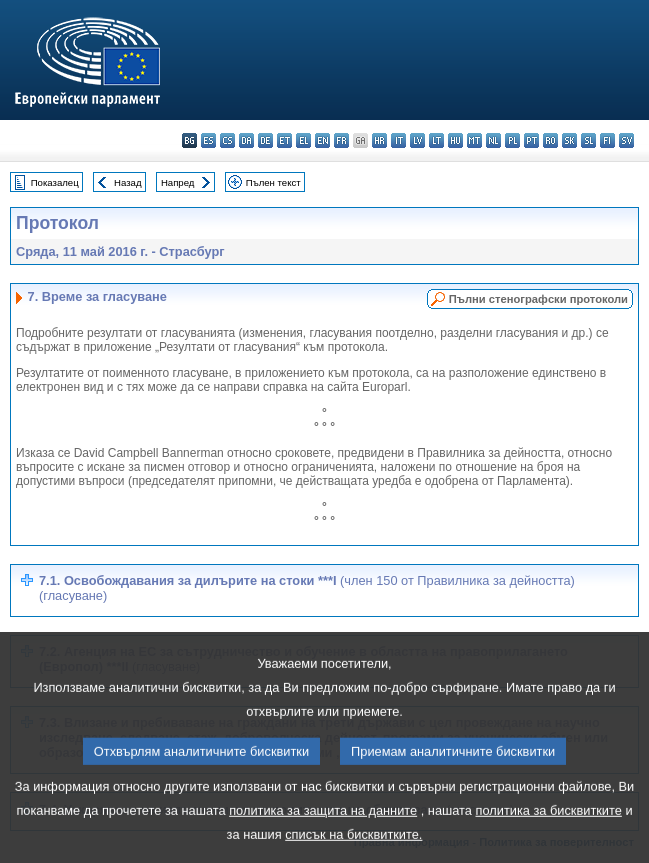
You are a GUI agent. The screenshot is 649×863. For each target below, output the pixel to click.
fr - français (341, 140)
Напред (178, 182)
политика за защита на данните (323, 833)
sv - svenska (626, 140)
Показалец (55, 182)
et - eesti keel (284, 140)
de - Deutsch (265, 140)
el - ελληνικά (303, 140)
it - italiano (398, 140)
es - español (208, 140)
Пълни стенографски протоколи (538, 299)
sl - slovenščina (588, 140)
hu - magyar (455, 140)
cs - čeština (227, 140)
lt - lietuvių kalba (436, 140)
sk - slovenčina (569, 140)
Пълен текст (273, 182)
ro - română (550, 140)
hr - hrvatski (379, 140)
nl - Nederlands (493, 140)
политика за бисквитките (549, 833)
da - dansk (246, 140)
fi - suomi (607, 140)
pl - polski (512, 140)
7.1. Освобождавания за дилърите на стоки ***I (307, 588)
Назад (128, 182)
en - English (322, 140)
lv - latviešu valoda (417, 140)
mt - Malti (474, 140)
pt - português (531, 140)
